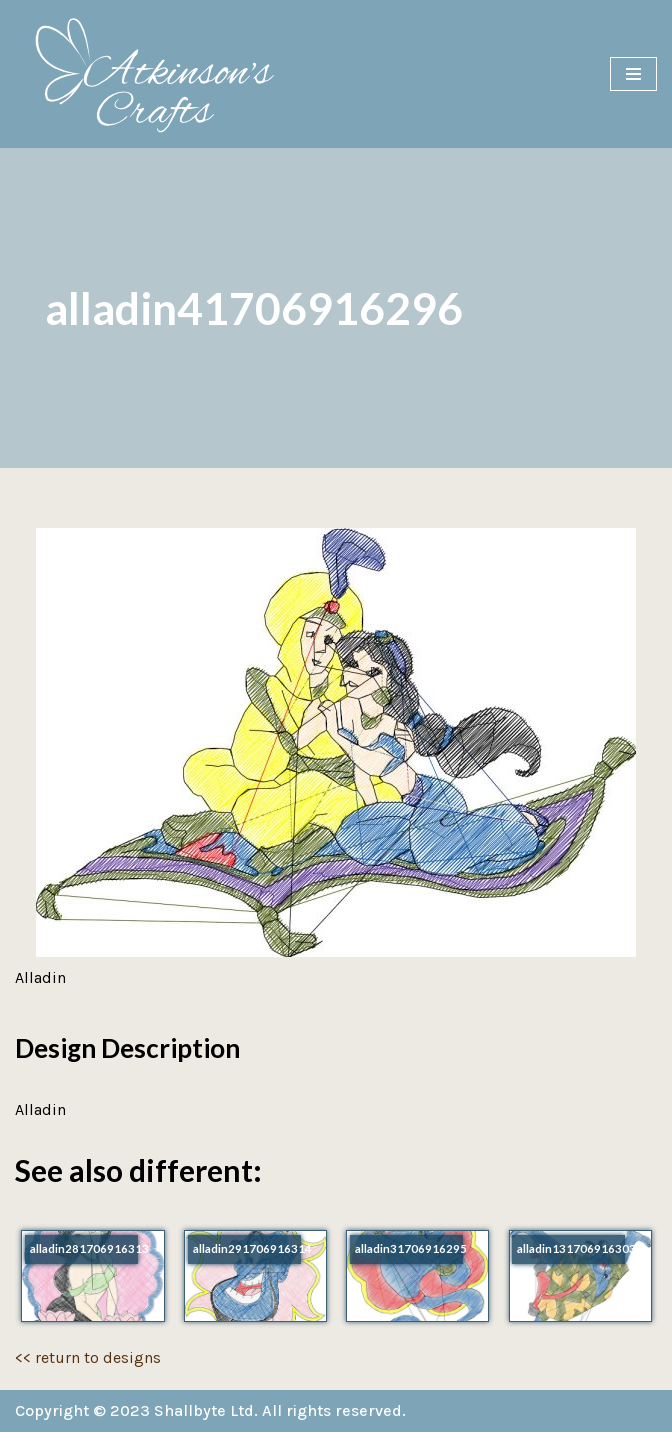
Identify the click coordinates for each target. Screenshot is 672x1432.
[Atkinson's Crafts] (165, 74)
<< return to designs (88, 1357)
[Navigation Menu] (633, 74)
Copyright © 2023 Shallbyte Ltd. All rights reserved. (210, 1410)
